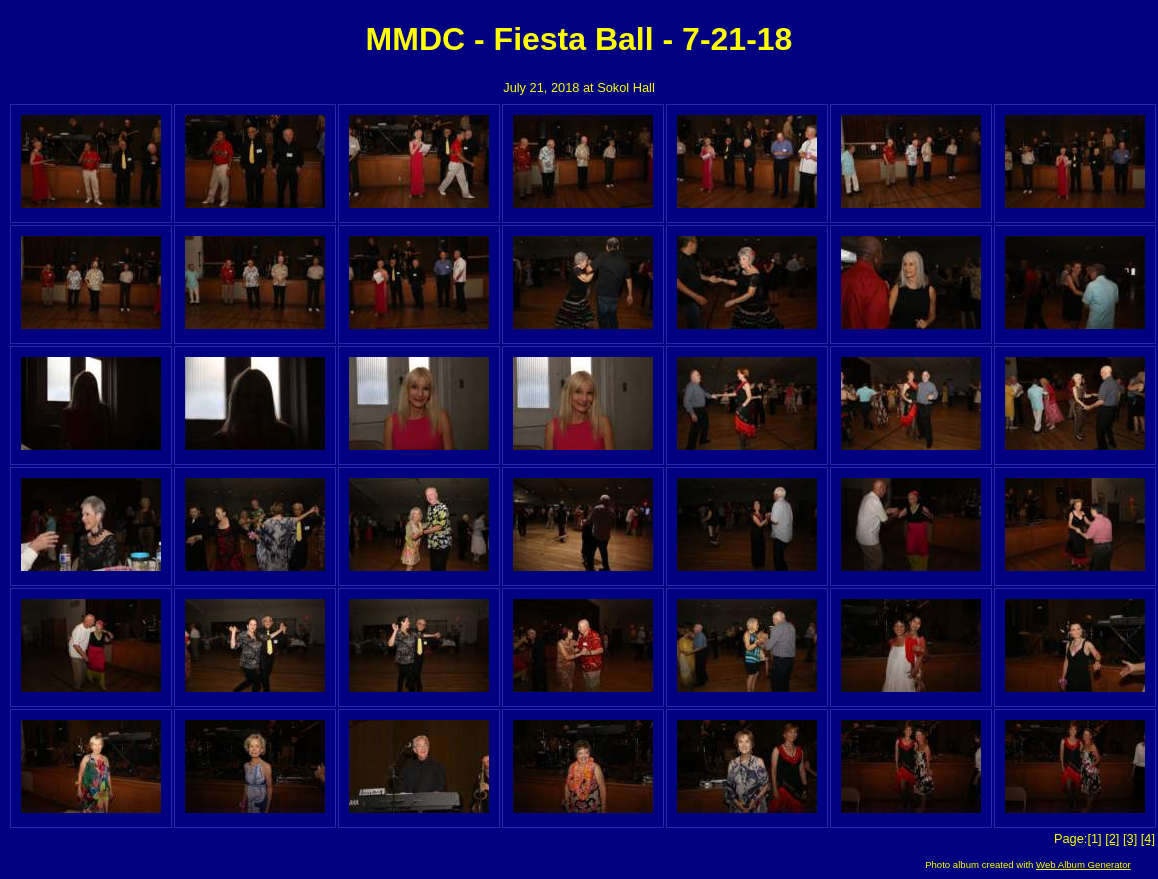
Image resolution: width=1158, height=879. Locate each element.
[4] (1148, 838)
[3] (1130, 838)
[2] (1112, 838)
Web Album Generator (1083, 864)
